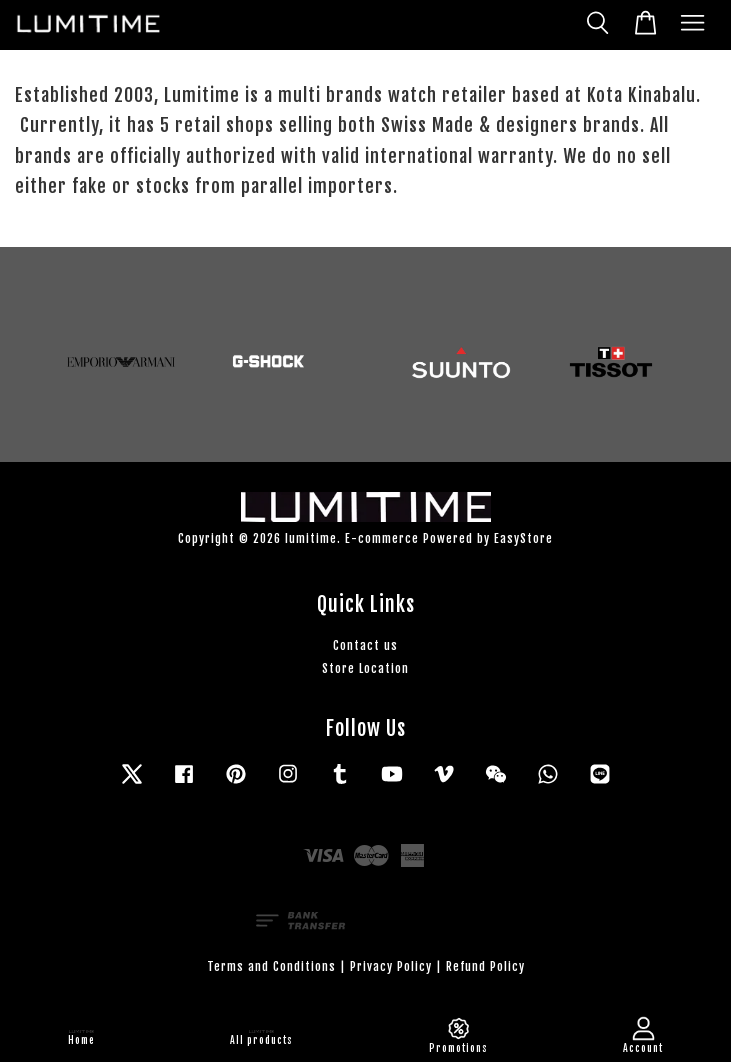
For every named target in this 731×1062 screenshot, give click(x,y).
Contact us (365, 645)
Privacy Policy (391, 966)
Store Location (365, 668)
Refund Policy (485, 966)
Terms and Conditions (271, 966)
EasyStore (523, 538)
